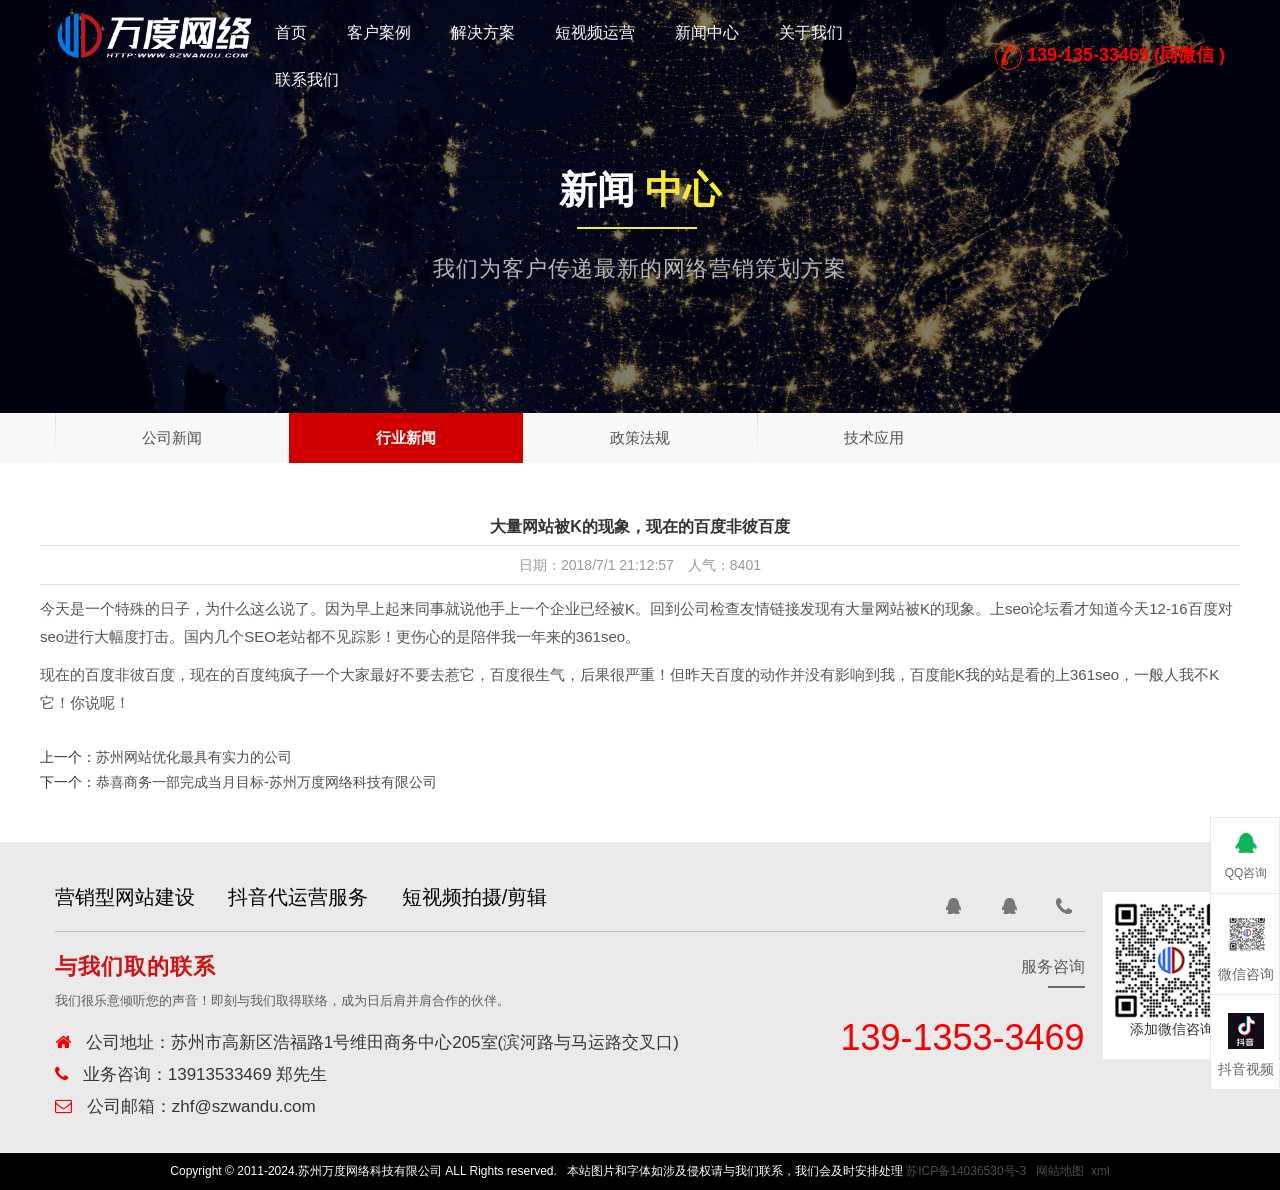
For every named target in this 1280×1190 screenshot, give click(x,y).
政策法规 (640, 437)
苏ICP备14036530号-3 (966, 1171)
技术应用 (874, 437)
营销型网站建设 (125, 897)
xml (1100, 1171)
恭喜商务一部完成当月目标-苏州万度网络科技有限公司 (266, 782)
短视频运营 (595, 32)
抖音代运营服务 (315, 897)
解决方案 (483, 32)
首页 (291, 32)
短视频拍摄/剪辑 (508, 897)
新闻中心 (707, 32)
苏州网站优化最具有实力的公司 (194, 757)
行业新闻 (406, 437)
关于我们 (811, 32)
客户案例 (379, 32)
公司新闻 (172, 437)
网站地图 (1060, 1171)
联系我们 (307, 79)
